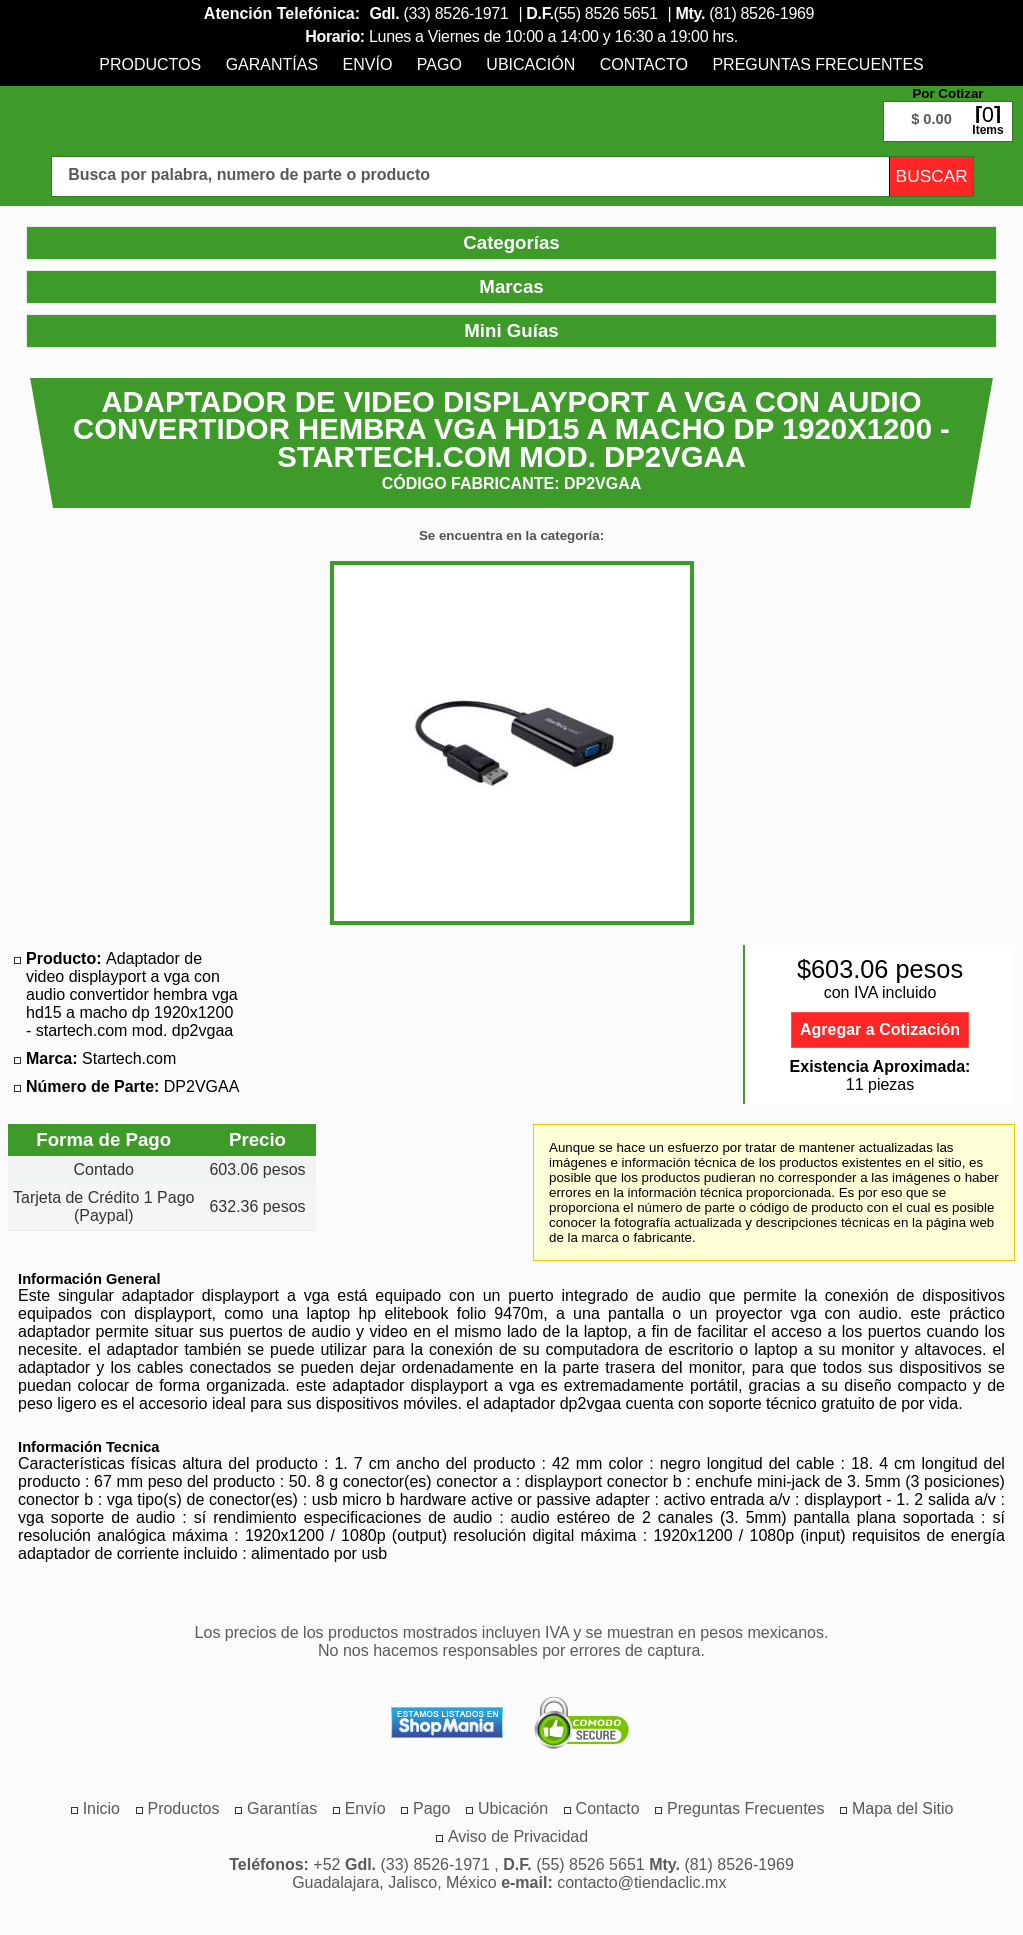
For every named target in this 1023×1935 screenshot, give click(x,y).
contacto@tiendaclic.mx (641, 1882)
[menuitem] (150, 64)
